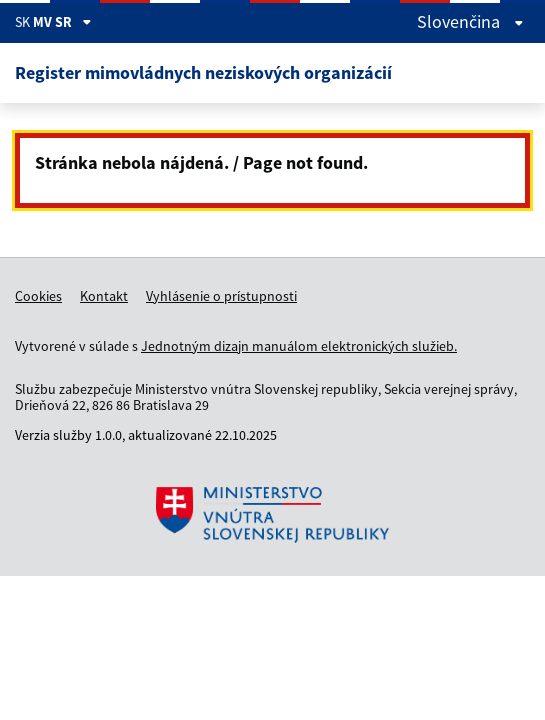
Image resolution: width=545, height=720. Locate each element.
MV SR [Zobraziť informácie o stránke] (62, 22)
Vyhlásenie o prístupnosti (221, 296)
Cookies (38, 296)
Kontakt (104, 296)
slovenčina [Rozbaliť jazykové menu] (470, 22)
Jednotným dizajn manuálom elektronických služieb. (299, 346)
